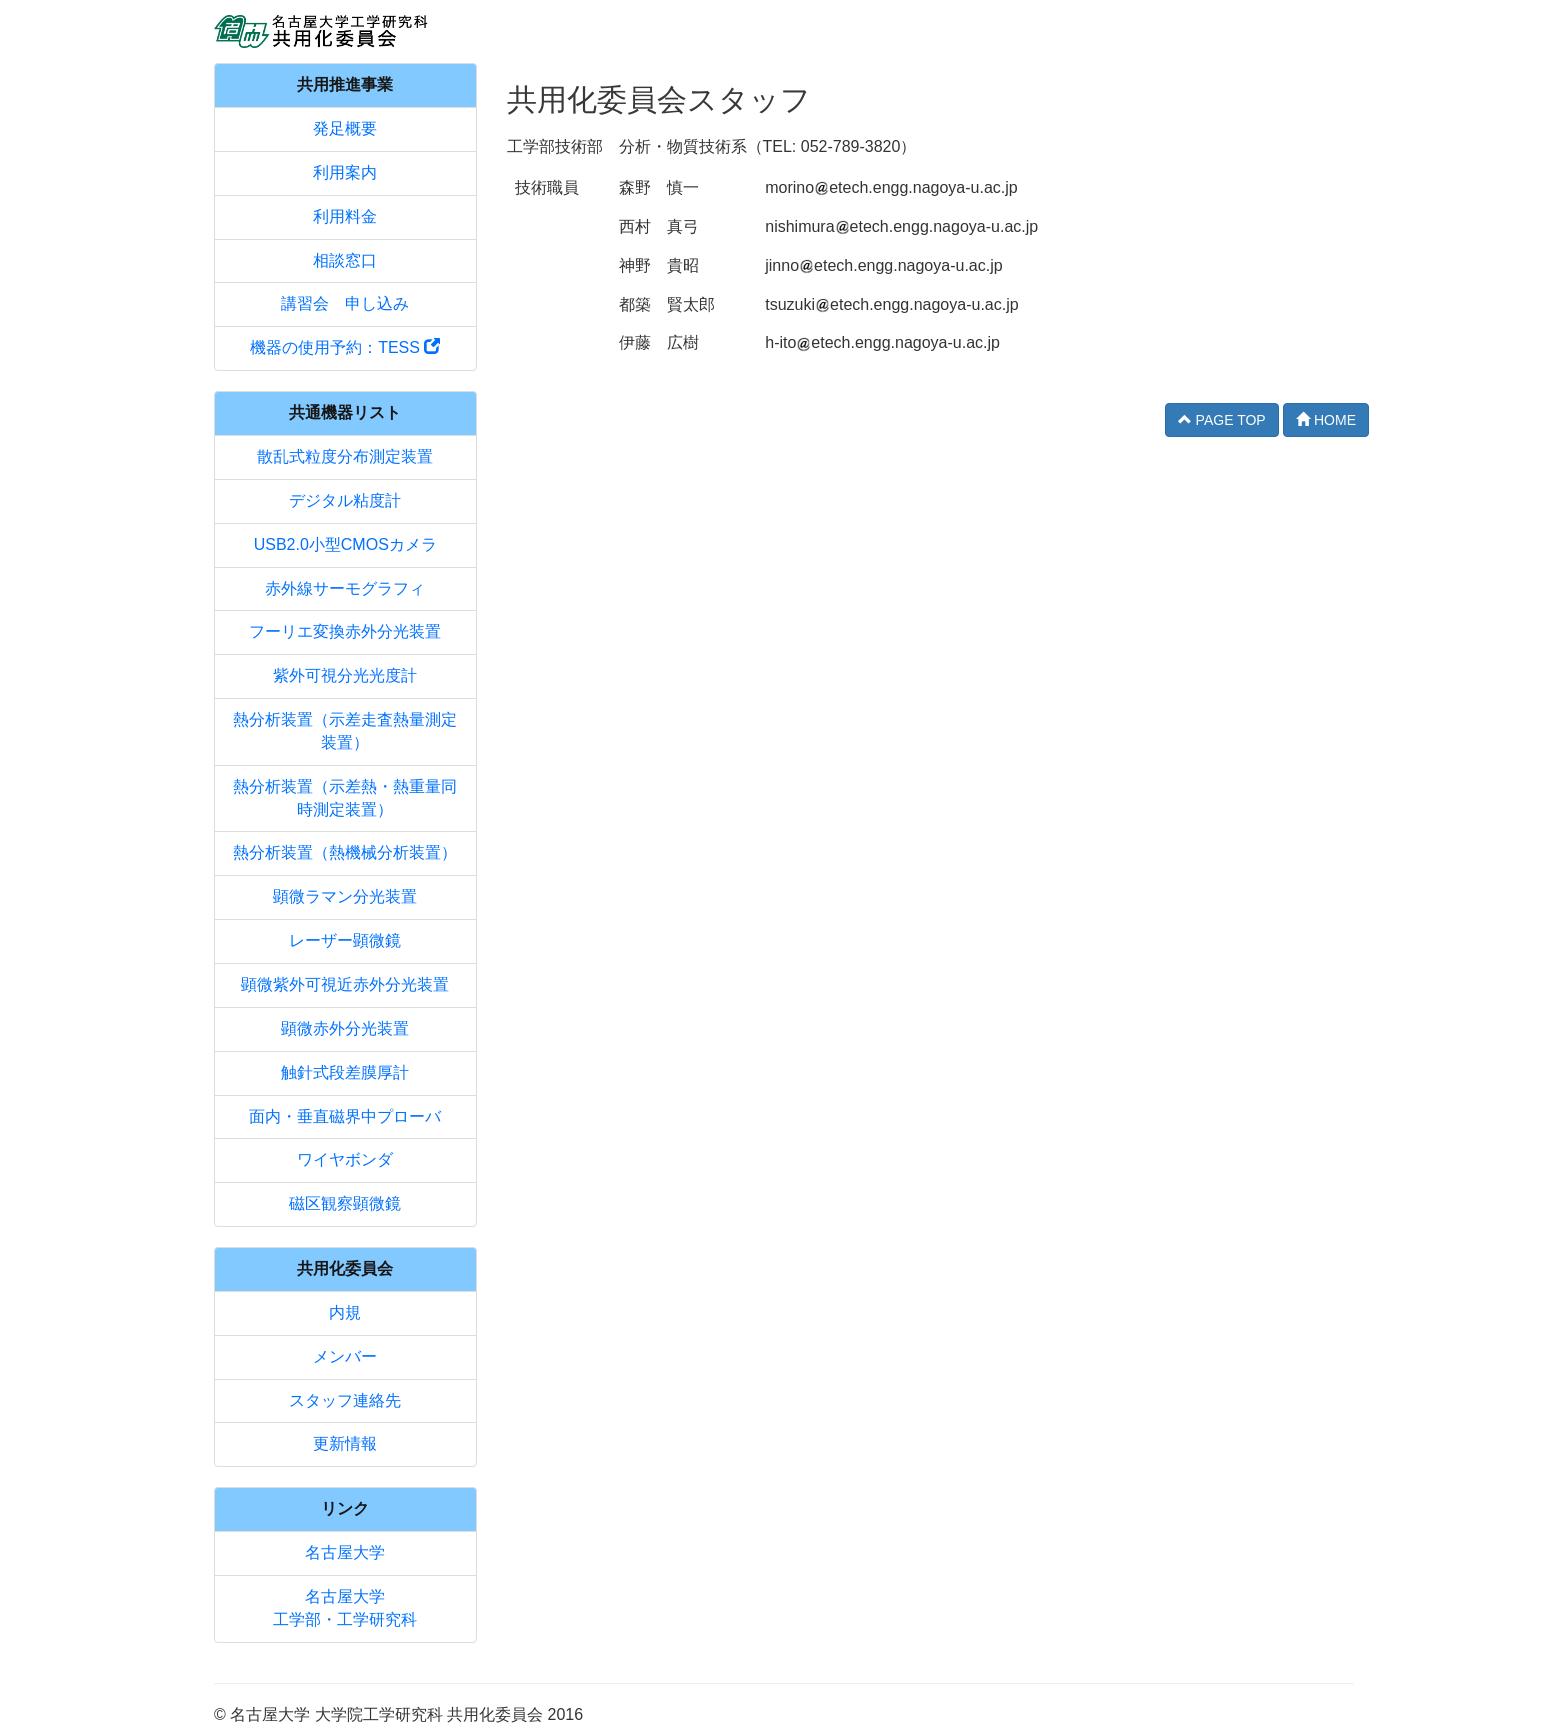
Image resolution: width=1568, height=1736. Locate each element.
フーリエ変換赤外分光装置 (345, 631)
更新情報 (345, 1443)
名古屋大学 (345, 1552)
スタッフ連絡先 (345, 1400)
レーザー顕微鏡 (345, 940)
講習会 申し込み (345, 303)
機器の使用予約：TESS (345, 347)
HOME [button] (1326, 420)
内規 (345, 1312)
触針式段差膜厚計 (345, 1072)
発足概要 (345, 128)
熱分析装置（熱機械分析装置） (345, 852)
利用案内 (345, 172)
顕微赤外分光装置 (345, 1028)
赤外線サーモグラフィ (345, 588)
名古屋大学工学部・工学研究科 (345, 1608)
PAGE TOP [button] (1222, 420)
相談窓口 (345, 260)
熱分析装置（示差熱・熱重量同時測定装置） (345, 798)
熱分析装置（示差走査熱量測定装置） (345, 731)
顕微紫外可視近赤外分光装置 (345, 984)
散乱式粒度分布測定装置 (345, 456)
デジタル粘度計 (345, 500)
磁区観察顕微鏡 (345, 1203)
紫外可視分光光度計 (345, 675)
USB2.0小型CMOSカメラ (345, 544)
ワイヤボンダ (345, 1159)
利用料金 (345, 216)
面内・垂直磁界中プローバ (345, 1116)
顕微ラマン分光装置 (345, 896)
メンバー (345, 1356)
